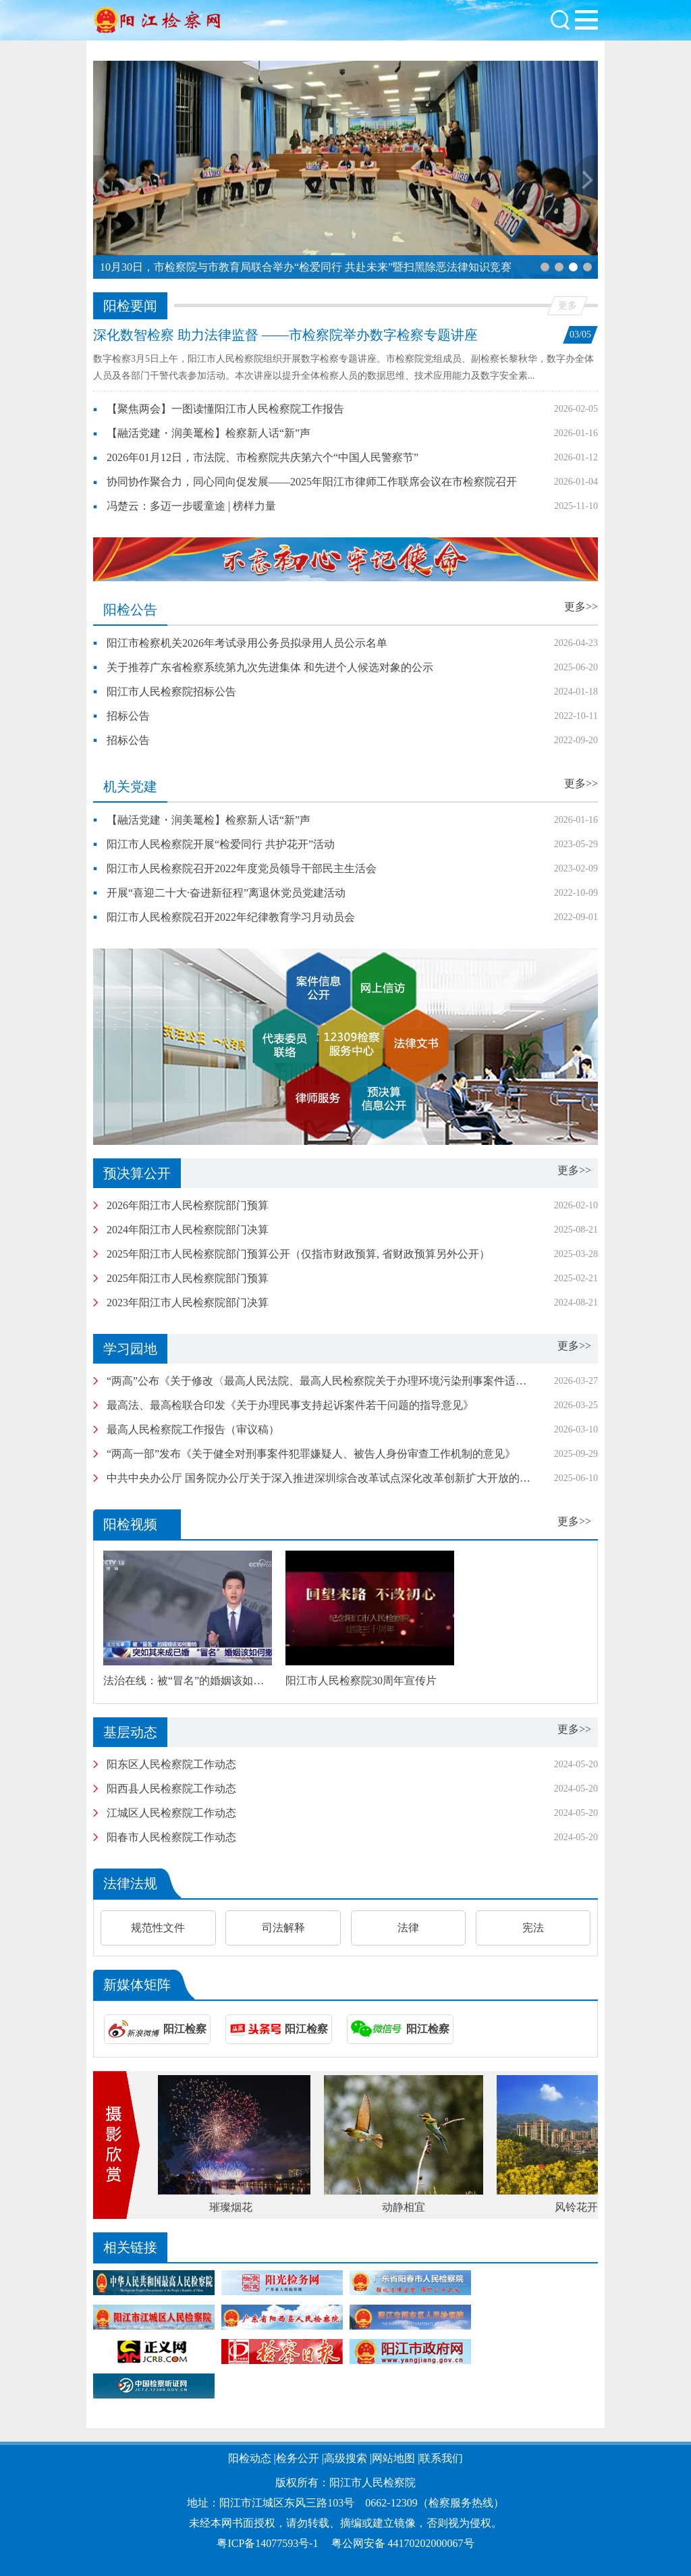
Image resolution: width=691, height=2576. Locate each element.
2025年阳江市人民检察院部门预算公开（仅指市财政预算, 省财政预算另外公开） (298, 1254)
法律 (408, 1927)
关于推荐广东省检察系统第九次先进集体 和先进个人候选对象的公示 (270, 667)
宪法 (533, 1927)
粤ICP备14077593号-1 (267, 2543)
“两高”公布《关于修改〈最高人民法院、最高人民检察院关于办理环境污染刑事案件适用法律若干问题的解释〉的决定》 (392, 1381)
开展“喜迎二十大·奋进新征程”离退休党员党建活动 (226, 892)
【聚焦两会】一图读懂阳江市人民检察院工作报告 (225, 408)
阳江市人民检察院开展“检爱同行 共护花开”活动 (221, 844)
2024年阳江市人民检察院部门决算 (188, 1229)
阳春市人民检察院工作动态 (171, 1837)
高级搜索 (345, 2458)
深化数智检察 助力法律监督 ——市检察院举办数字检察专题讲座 (285, 334)
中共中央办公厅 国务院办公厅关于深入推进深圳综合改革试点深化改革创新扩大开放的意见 (324, 1478)
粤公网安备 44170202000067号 (402, 2543)
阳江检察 (184, 2029)
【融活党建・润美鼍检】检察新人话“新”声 (208, 433)
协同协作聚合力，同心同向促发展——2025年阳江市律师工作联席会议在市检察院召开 (312, 481)
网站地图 (393, 2458)
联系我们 (441, 2458)
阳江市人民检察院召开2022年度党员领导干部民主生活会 (242, 868)
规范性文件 (158, 1927)
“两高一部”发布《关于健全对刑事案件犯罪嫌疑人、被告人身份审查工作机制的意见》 (311, 1453)
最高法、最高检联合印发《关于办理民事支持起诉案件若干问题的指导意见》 (290, 1405)
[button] (545, 267)
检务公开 (297, 2458)
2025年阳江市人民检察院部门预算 (188, 1278)
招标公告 (128, 716)
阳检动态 (249, 2458)
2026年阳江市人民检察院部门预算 (188, 1205)
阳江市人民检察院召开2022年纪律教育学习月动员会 (231, 917)
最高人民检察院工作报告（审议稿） (193, 1429)
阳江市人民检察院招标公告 (171, 691)
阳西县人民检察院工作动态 (171, 1788)
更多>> (581, 606)
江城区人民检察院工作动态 (171, 1813)
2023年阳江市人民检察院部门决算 (188, 1302)
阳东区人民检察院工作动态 (171, 1764)
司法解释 (283, 1927)
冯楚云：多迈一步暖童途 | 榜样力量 (191, 506)
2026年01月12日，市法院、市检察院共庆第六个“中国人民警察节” (262, 457)
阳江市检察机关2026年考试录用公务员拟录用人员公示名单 (247, 643)
